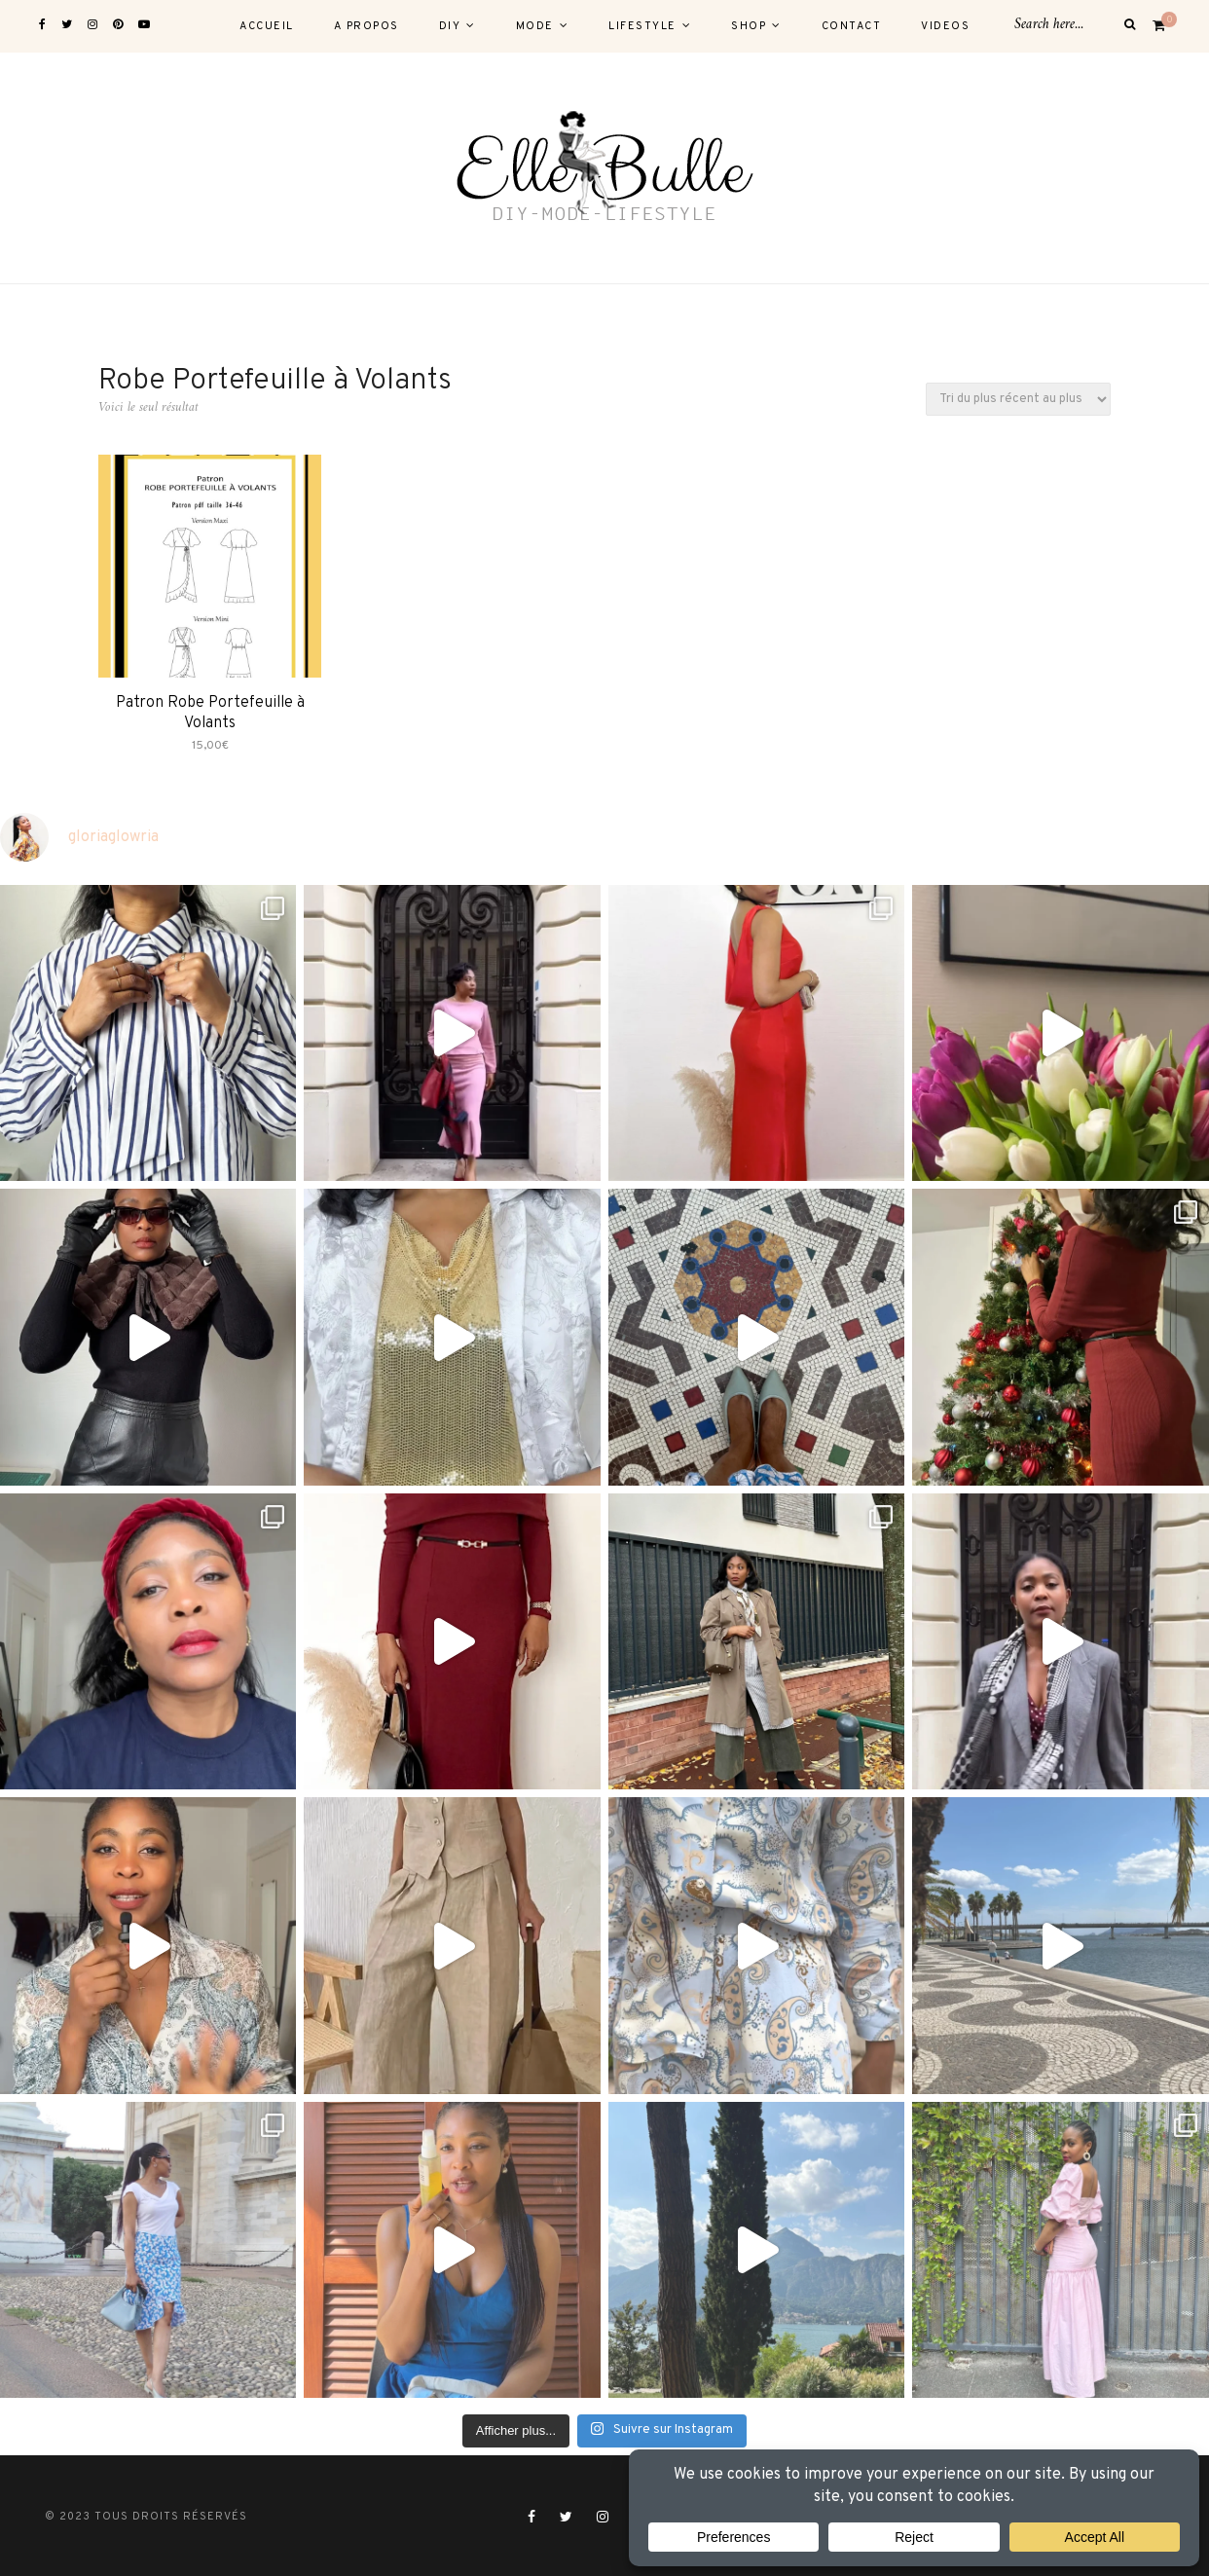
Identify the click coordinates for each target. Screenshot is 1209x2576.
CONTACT (852, 26)
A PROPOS (366, 26)
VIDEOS (945, 26)
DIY (450, 26)
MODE (535, 26)
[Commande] (1018, 399)
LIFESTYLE (642, 26)
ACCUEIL (266, 26)
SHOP (748, 26)
